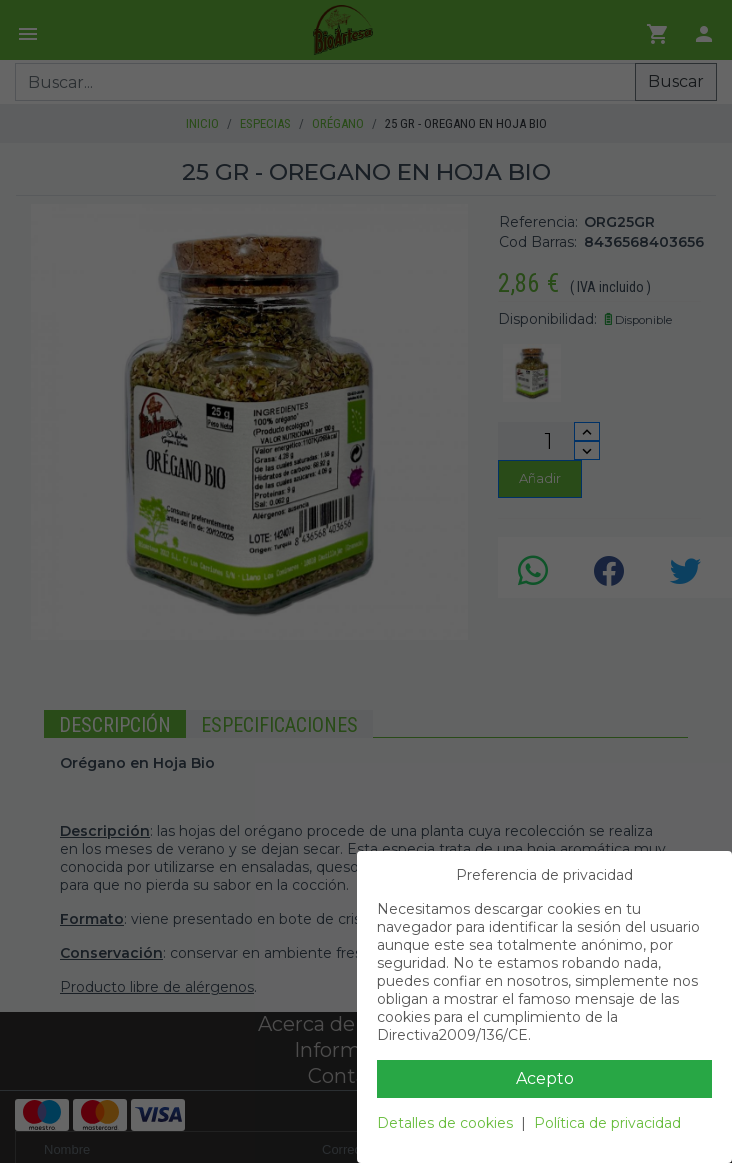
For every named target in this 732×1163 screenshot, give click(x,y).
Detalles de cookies (445, 1123)
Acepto (545, 1078)
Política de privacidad (607, 1123)
